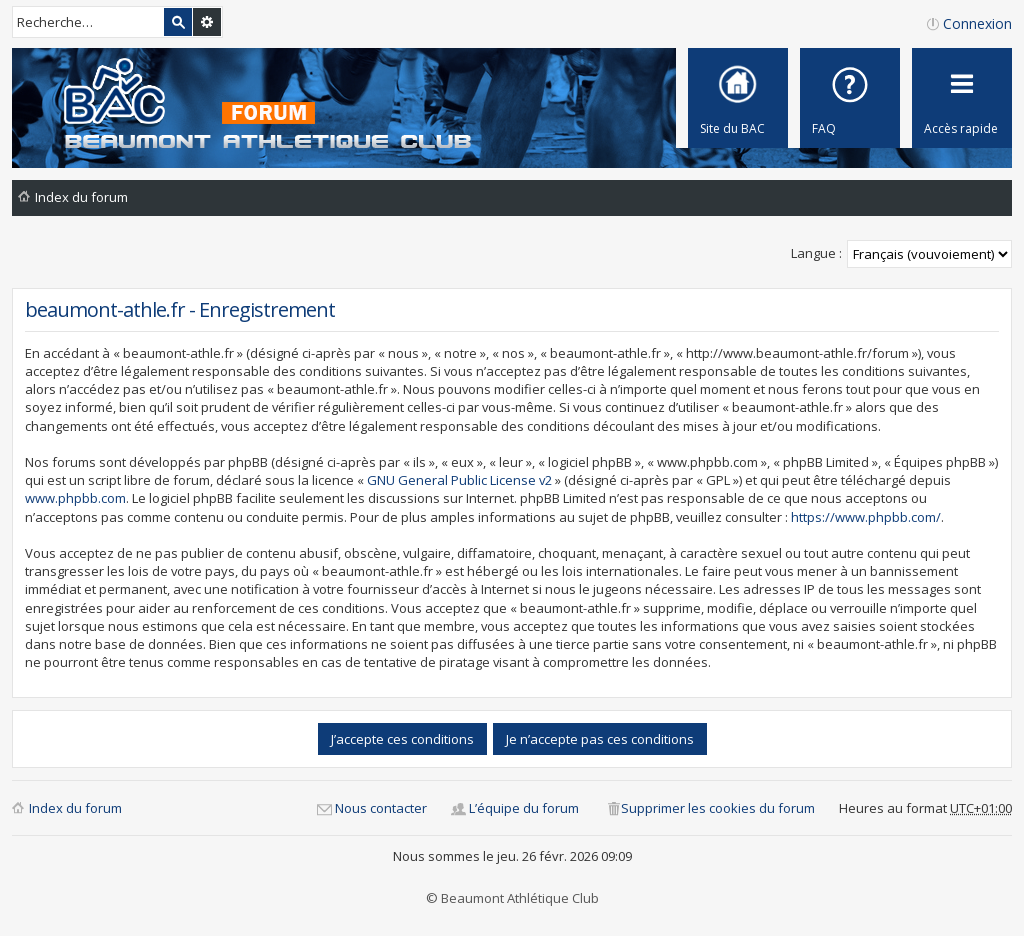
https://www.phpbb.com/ (866, 517)
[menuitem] (850, 98)
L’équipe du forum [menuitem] (524, 808)
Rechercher (178, 22)
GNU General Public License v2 (459, 480)
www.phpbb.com (75, 498)
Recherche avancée (207, 22)
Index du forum (75, 808)
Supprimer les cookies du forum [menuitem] (718, 808)
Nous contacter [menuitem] (381, 808)
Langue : (816, 253)
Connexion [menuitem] (977, 23)
